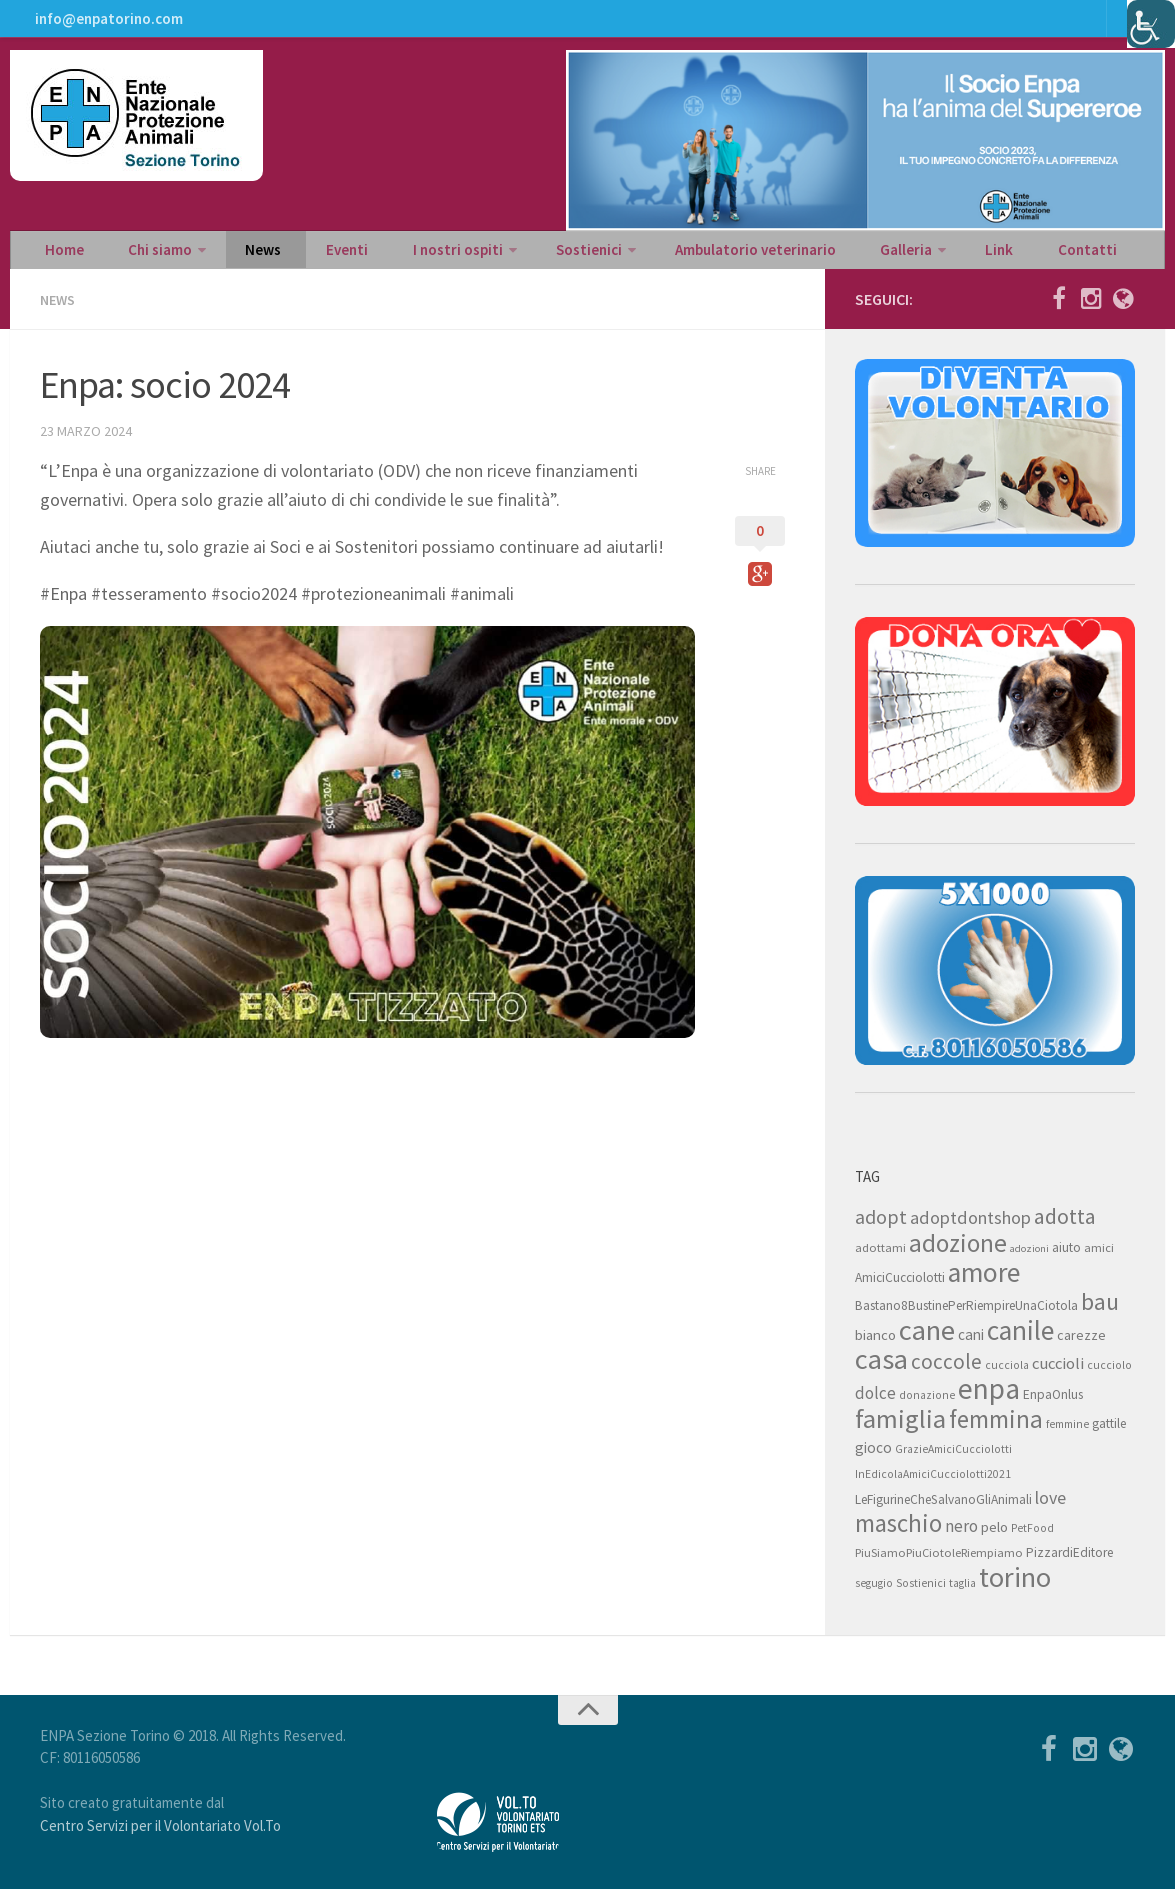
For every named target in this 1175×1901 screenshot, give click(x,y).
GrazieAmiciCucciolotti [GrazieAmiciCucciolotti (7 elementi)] (953, 1461)
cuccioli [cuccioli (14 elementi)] (1058, 1375)
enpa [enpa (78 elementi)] (989, 1400)
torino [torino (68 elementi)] (1015, 1589)
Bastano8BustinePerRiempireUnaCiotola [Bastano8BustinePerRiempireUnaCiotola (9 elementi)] (966, 1317)
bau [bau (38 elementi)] (1100, 1314)
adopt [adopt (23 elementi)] (881, 1228)
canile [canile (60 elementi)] (1020, 1342)
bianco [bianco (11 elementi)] (875, 1346)
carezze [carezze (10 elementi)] (1081, 1347)
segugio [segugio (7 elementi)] (874, 1595)
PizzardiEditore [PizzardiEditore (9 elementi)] (1069, 1564)
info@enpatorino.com (105, 25)
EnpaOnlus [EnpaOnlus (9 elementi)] (1053, 1406)
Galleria (821, 256)
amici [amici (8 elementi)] (1099, 1259)
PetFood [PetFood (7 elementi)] (1032, 1540)
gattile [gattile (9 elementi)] (1109, 1435)
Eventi (305, 256)
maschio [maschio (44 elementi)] (898, 1535)
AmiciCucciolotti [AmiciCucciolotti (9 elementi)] (900, 1289)
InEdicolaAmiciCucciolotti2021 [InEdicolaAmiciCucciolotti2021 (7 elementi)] (933, 1486)
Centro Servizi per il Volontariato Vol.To (160, 1837)
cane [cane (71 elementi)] (927, 1342)
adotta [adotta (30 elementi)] (1065, 1228)
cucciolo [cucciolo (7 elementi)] (1109, 1377)
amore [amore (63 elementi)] (984, 1284)
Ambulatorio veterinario (682, 256)
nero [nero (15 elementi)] (961, 1538)
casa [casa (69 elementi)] (881, 1371)
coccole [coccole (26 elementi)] (946, 1373)
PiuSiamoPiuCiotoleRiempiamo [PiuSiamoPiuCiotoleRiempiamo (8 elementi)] (939, 1564)
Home (60, 256)
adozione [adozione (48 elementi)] (958, 1255)
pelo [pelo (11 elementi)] (994, 1538)
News (236, 256)
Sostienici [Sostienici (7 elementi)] (921, 1595)
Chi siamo (142, 256)
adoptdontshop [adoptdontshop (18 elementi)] (970, 1229)
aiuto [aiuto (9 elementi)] (1066, 1259)
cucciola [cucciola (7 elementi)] (1007, 1377)
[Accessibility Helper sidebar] (1151, 24)
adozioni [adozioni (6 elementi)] (1029, 1260)
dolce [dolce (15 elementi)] (875, 1405)
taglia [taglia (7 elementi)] (962, 1595)
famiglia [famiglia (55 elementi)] (900, 1430)
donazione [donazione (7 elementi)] (927, 1407)
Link (904, 256)
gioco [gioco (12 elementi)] (873, 1459)
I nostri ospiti (401, 256)
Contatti (977, 256)
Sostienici (523, 256)
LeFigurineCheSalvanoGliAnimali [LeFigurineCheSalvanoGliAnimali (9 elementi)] (943, 1511)
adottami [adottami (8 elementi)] (880, 1259)
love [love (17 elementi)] (1050, 1509)
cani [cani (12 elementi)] (971, 1346)
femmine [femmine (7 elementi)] (1067, 1436)
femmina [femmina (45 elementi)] (996, 1431)
